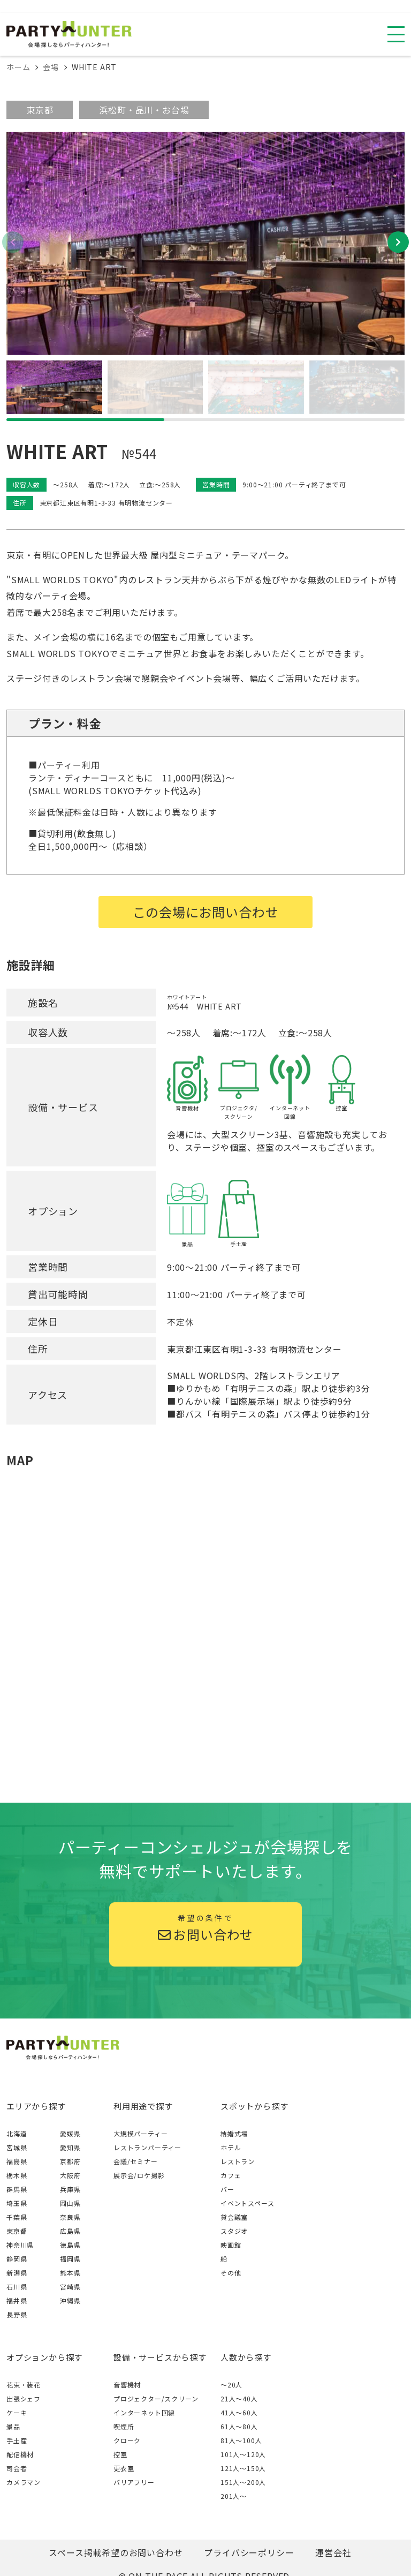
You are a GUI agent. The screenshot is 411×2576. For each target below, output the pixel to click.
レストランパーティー (147, 2147)
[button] (398, 242)
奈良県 (70, 2216)
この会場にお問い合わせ (206, 911)
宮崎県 (70, 2286)
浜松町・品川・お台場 (144, 109)
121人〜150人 (243, 2468)
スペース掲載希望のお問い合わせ (115, 2552)
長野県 (16, 2314)
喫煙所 (123, 2426)
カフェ (230, 2175)
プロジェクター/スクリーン (155, 2398)
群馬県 (16, 2189)
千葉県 (16, 2216)
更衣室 (123, 2468)
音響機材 (127, 2384)
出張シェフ (23, 2398)
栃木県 (16, 2175)
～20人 (231, 2384)
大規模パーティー (140, 2133)
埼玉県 (16, 2203)
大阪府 (70, 2175)
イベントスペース (247, 2203)
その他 (230, 2272)
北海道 (16, 2133)
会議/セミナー (135, 2161)
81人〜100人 (241, 2440)
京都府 (70, 2161)
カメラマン (23, 2482)
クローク (127, 2440)
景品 (13, 2426)
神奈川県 (20, 2244)
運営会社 (333, 2552)
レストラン (237, 2161)
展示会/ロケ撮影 (138, 2175)
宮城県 (16, 2147)
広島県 (70, 2230)
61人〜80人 (239, 2426)
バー (227, 2189)
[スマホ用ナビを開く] (396, 34)
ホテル (230, 2147)
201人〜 (233, 2495)
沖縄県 (70, 2300)
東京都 (39, 109)
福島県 (16, 2161)
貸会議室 (234, 2216)
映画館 (230, 2244)
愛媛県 (70, 2133)
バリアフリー (134, 2482)
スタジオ (234, 2230)
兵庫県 (70, 2189)
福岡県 (70, 2258)
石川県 (16, 2286)
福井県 (16, 2300)
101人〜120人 (243, 2454)
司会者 (16, 2468)
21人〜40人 (239, 2398)
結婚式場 (234, 2133)
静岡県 (16, 2258)
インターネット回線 (144, 2412)
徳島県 (70, 2244)
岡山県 (70, 2203)
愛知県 (70, 2147)
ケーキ (16, 2412)
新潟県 (16, 2272)
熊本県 (70, 2272)
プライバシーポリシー (249, 2552)
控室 (120, 2454)
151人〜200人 (243, 2482)
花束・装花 (23, 2384)
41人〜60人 (239, 2412)
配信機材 (20, 2454)
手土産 (16, 2440)
